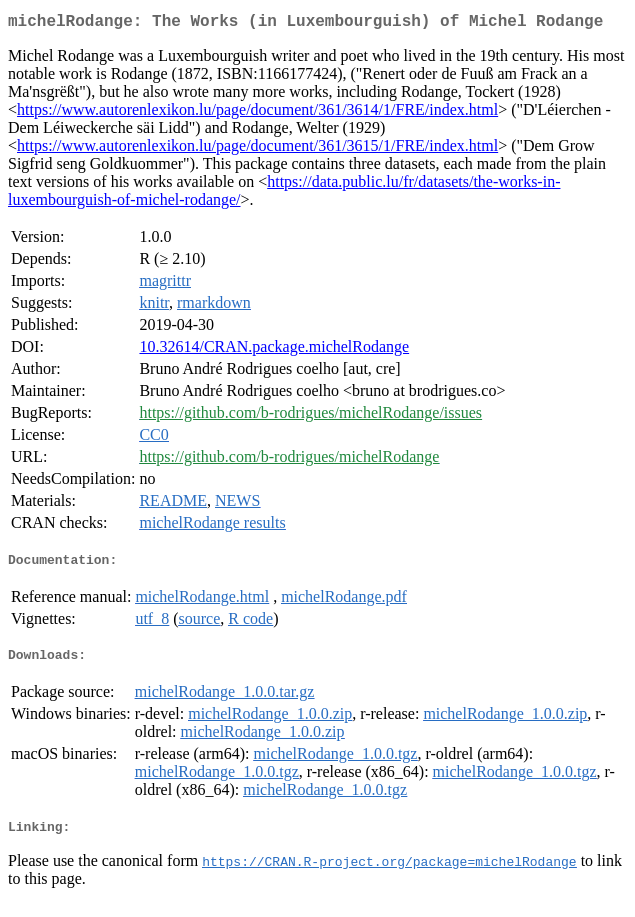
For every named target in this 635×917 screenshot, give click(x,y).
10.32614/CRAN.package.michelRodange (274, 350)
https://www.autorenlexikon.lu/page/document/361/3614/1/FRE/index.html (257, 113)
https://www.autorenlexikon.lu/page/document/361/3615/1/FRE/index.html (257, 149)
